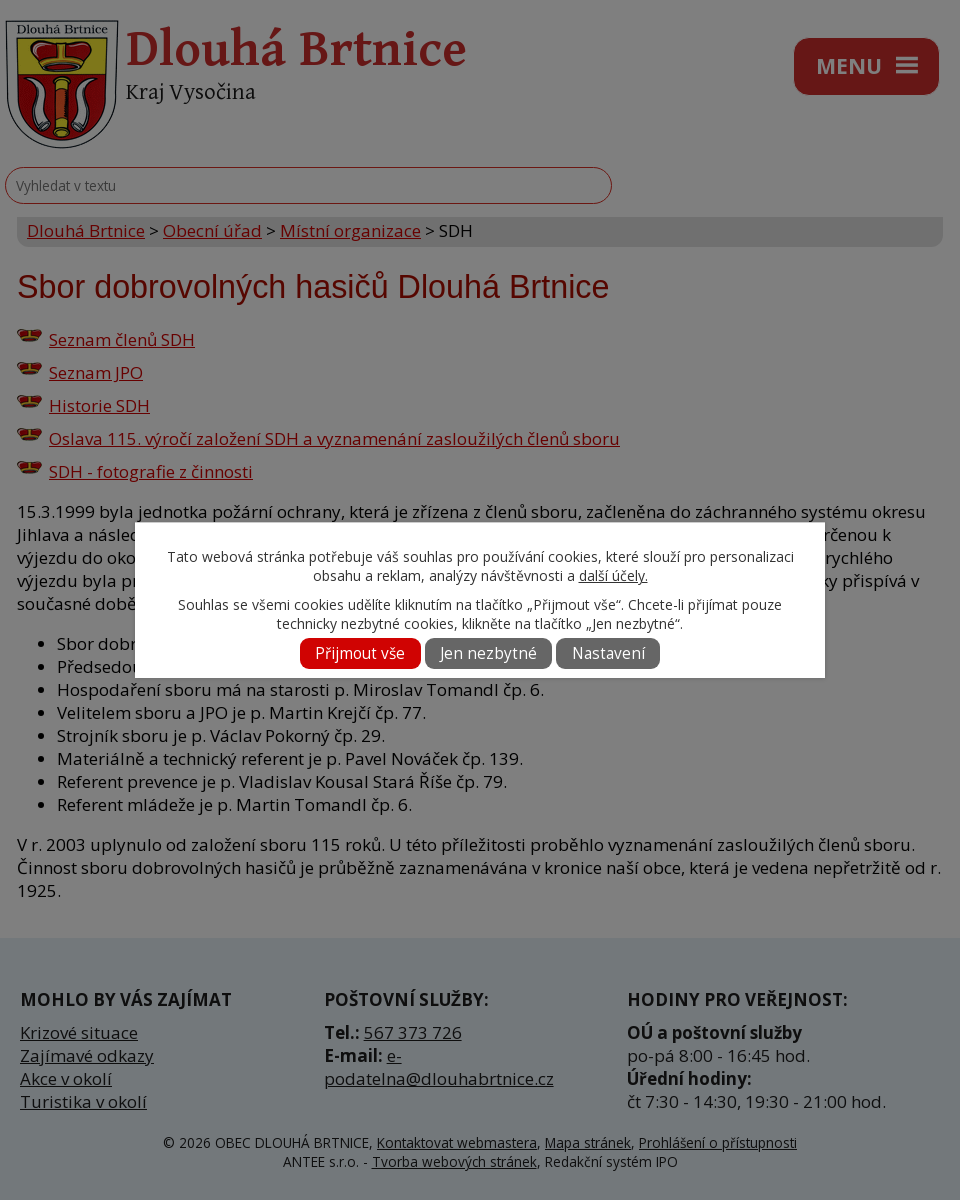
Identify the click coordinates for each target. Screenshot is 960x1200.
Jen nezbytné (488, 653)
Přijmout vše (360, 653)
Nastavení (608, 653)
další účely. (613, 575)
